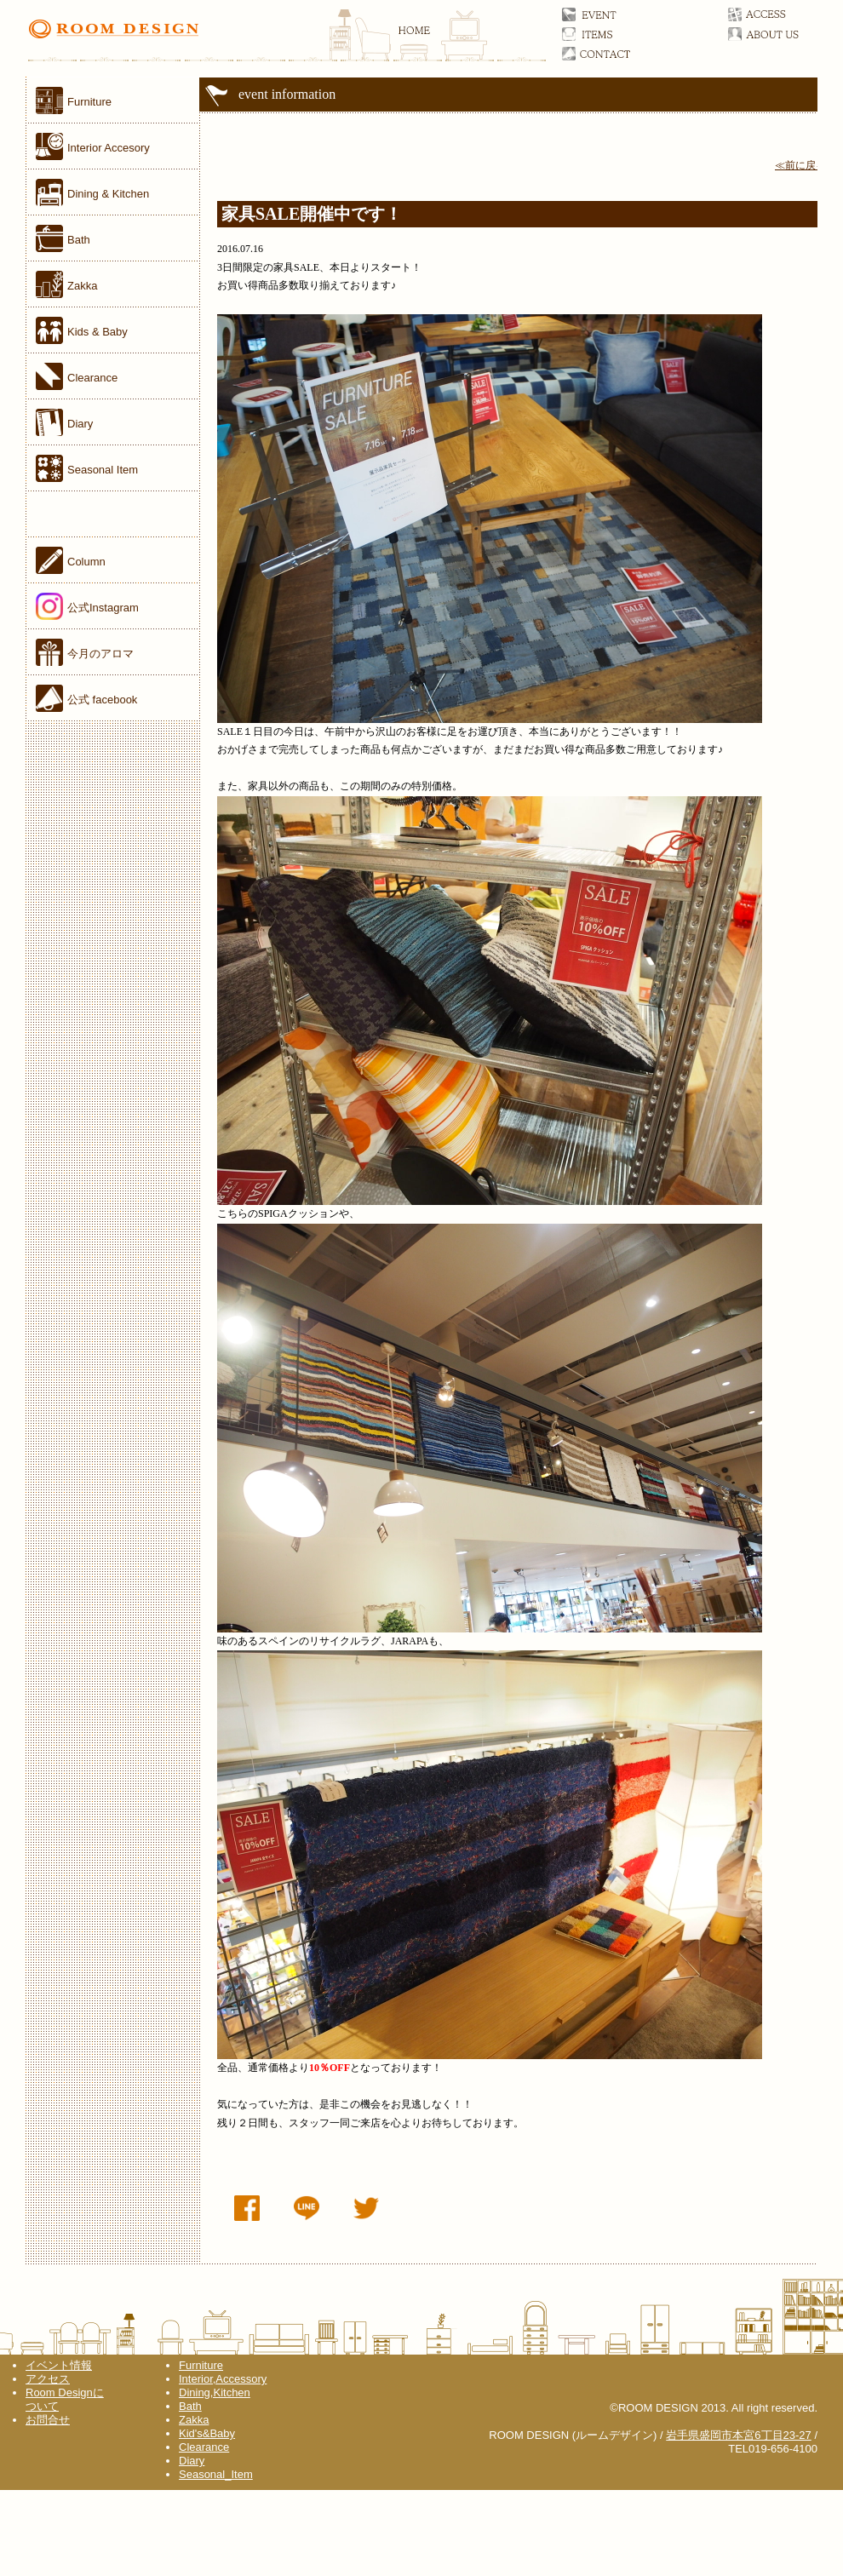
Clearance (204, 2447)
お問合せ (615, 53)
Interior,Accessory (223, 2378)
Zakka (194, 2419)
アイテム (615, 34)
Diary (191, 2460)
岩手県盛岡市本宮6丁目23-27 (738, 2435)
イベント (615, 14)
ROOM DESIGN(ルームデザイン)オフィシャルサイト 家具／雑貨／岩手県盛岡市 (286, 38)
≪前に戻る (800, 165)
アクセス (781, 14)
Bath (190, 2406)
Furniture (201, 2365)
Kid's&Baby (207, 2433)
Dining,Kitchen (214, 2392)
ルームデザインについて (781, 34)
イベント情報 (59, 2365)
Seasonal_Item (216, 2474)
